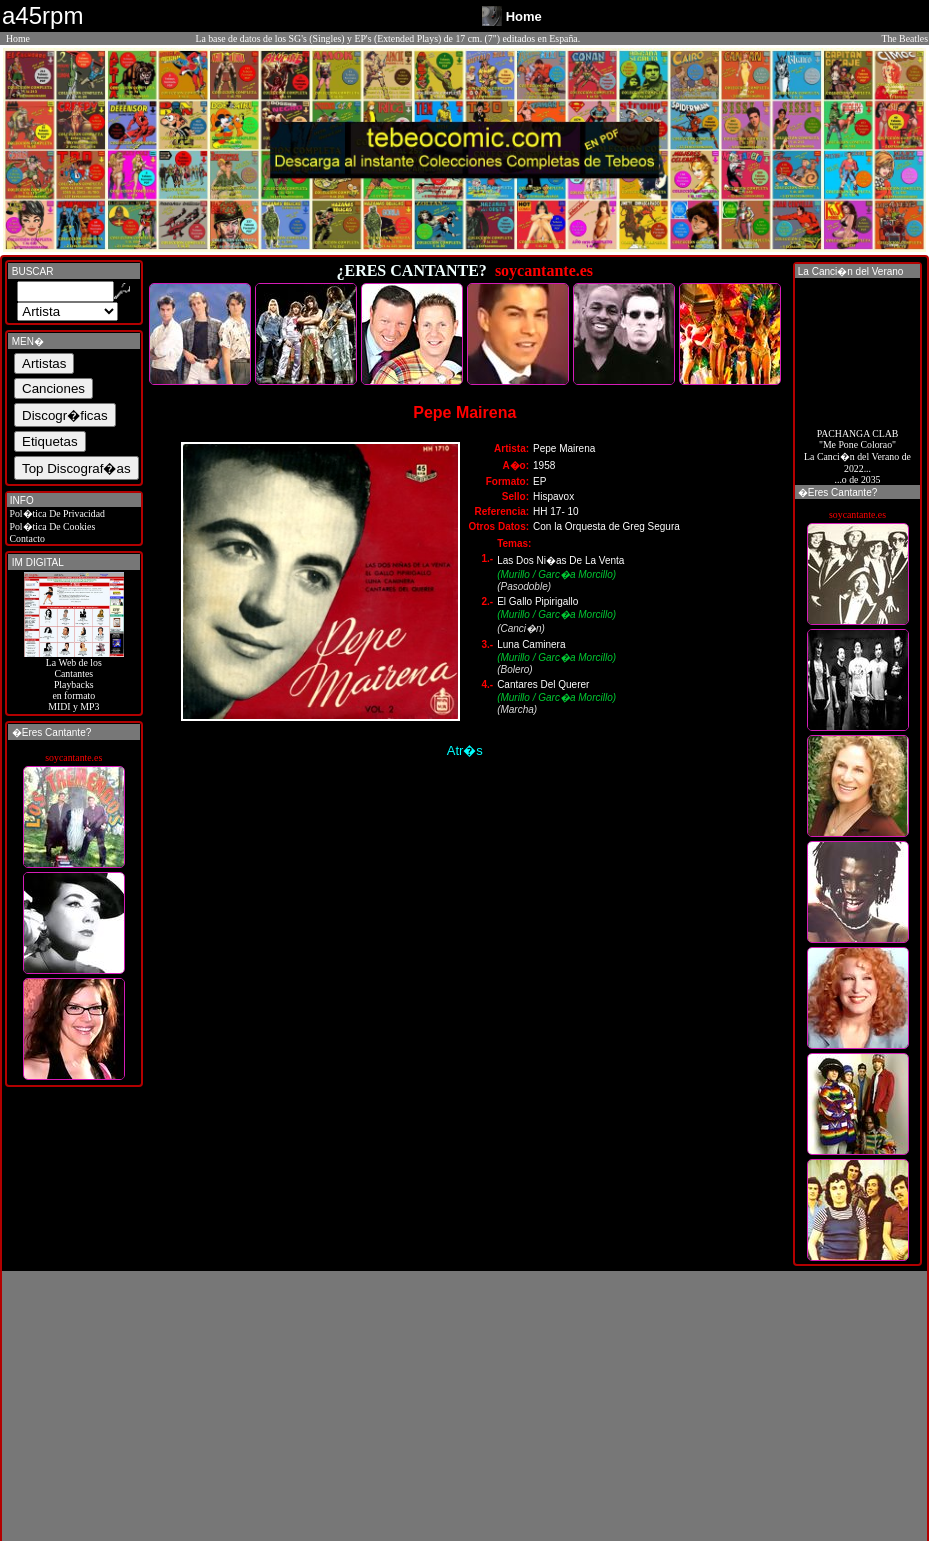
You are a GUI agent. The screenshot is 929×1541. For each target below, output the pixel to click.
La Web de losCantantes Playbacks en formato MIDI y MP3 (74, 680)
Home (18, 38)
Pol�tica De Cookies (51, 526)
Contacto (26, 538)
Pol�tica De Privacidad (56, 513)
